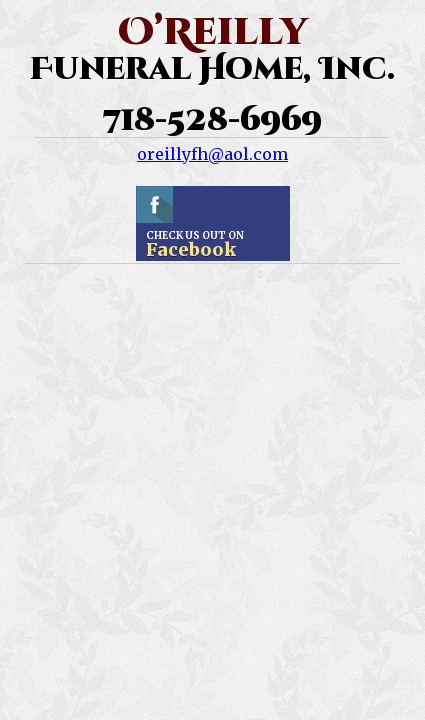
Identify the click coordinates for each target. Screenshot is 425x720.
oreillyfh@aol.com (212, 154)
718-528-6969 (212, 121)
